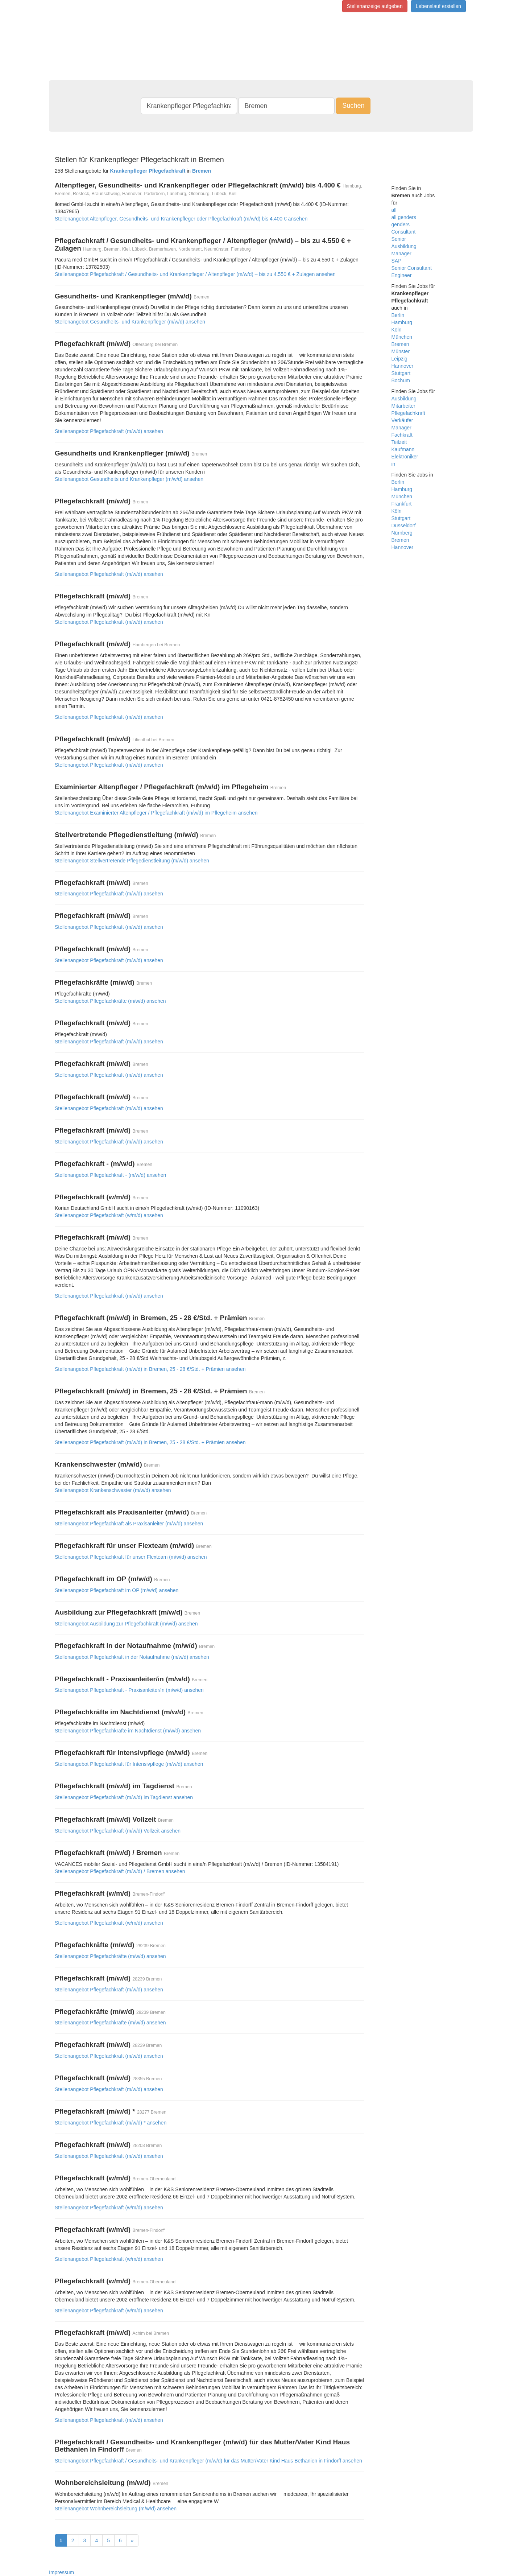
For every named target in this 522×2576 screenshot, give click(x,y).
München (402, 337)
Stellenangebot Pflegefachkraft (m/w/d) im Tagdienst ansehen (124, 1797)
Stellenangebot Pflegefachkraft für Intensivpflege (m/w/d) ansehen (129, 1764)
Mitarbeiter (403, 406)
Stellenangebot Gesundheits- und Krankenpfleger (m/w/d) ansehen (130, 322)
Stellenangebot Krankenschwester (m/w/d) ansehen (113, 1490)
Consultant (404, 232)
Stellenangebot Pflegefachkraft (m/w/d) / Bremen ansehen (120, 1871)
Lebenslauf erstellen (438, 6)
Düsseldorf (404, 525)
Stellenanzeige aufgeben (375, 6)
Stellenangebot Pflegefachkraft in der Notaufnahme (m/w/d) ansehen (132, 1657)
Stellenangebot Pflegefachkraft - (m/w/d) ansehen (110, 1175)
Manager (401, 253)
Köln (397, 330)
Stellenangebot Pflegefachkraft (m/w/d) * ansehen (110, 2123)
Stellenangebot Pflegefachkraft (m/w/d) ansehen (109, 431)
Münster (401, 351)
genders (401, 224)
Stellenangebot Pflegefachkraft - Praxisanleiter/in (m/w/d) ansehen (129, 1690)
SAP (397, 261)
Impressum (61, 2572)
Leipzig (399, 359)
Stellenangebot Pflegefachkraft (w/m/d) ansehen (109, 1215)
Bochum (401, 380)
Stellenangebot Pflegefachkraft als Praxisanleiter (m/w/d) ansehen (129, 1523)
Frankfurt (402, 504)
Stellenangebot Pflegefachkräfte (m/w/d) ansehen (110, 1001)
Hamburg (402, 322)
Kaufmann (403, 449)
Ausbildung (404, 246)
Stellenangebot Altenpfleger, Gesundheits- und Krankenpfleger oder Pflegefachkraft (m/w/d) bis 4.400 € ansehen (181, 219)
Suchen (353, 105)
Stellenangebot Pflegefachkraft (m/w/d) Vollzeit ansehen (118, 1831)
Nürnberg (402, 533)
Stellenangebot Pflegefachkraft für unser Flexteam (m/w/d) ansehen (131, 1557)
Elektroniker (405, 456)
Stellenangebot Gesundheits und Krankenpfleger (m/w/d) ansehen (129, 479)
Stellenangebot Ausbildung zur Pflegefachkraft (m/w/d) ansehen (126, 1624)
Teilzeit (399, 442)
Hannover (403, 366)
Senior (399, 239)
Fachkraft (402, 435)
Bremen (400, 344)
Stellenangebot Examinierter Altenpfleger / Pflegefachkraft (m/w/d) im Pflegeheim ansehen (156, 813)
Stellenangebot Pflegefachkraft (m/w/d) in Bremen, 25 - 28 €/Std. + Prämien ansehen (150, 1369)
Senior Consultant (412, 268)
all (394, 210)
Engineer (402, 275)
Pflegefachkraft (408, 413)
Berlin (398, 315)
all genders (404, 217)
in (393, 464)
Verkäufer (402, 420)
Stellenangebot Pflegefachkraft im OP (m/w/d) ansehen (116, 1590)
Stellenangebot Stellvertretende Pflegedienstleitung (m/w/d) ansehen (132, 861)
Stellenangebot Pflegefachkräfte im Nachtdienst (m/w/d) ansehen (128, 1731)
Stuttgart (401, 373)
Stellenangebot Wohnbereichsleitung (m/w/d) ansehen (116, 2508)
